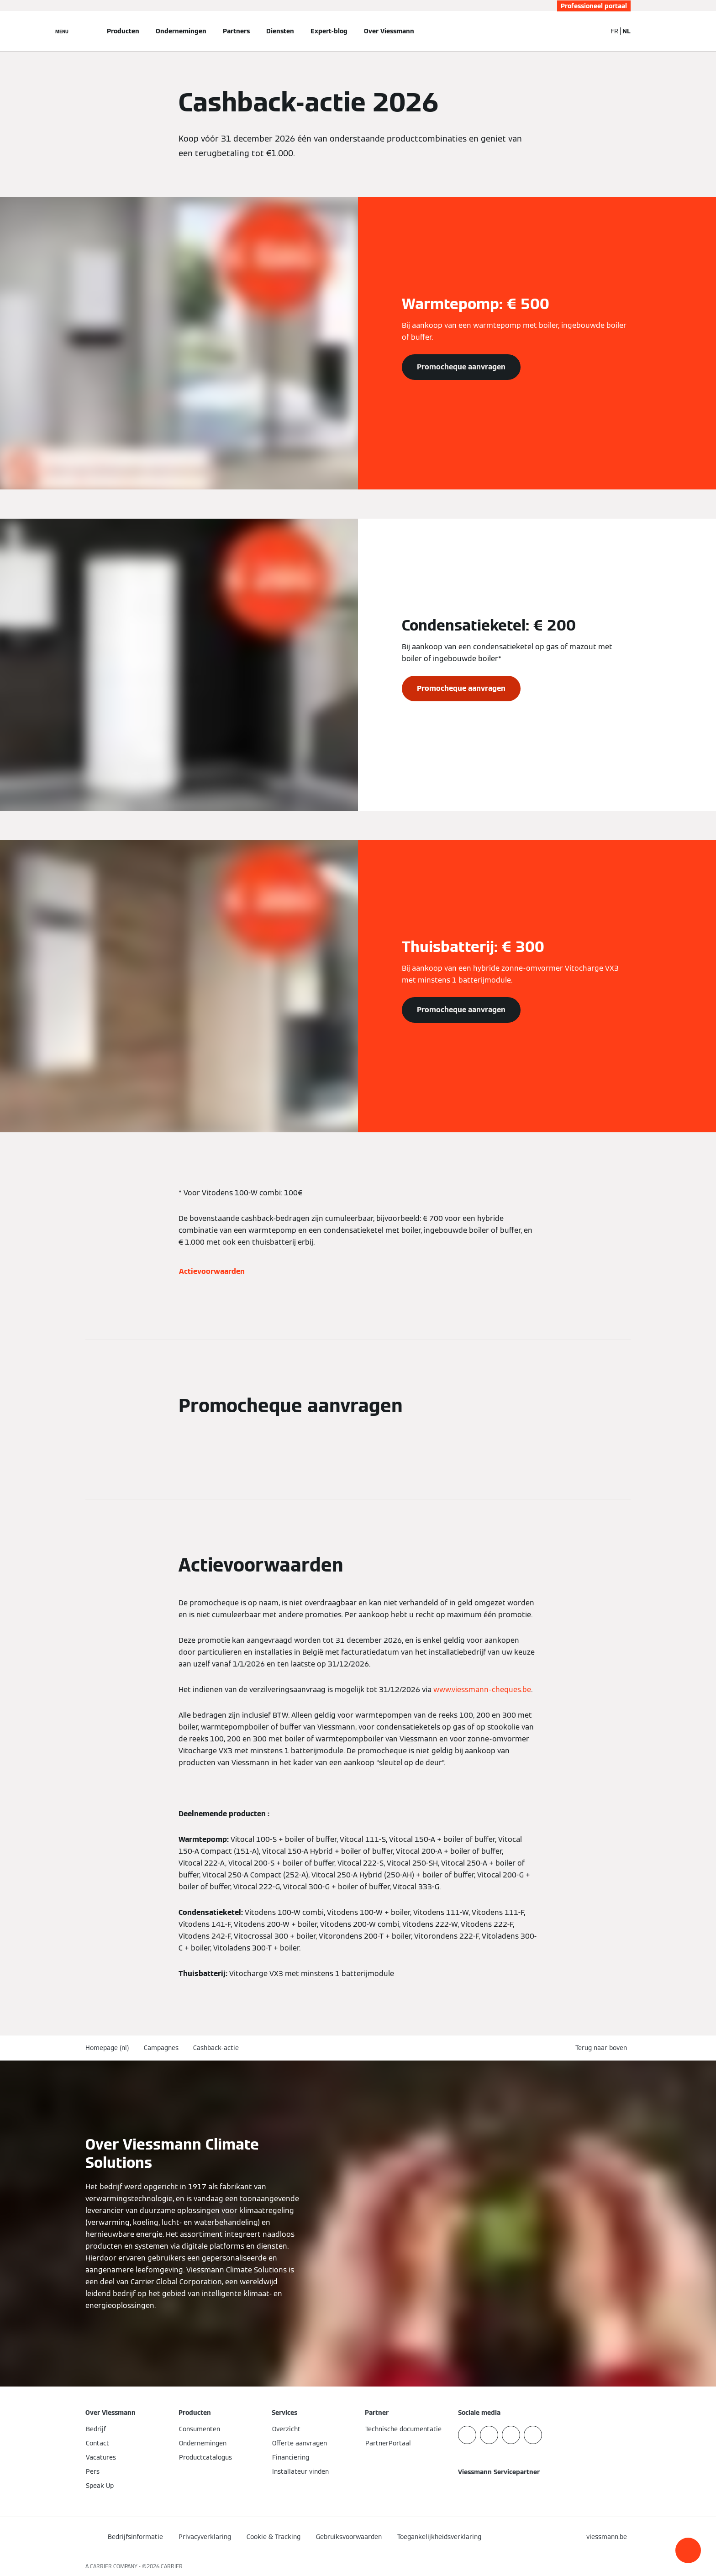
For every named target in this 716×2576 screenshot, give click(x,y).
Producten (123, 31)
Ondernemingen (181, 31)
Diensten (280, 31)
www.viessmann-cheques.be (482, 1689)
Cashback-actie (216, 2048)
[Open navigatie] (61, 31)
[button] (688, 2550)
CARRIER (172, 2566)
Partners (236, 31)
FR (614, 31)
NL (626, 31)
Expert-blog (329, 31)
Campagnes (161, 2048)
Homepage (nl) (107, 2048)
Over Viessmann (389, 31)
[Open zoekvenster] (595, 31)
